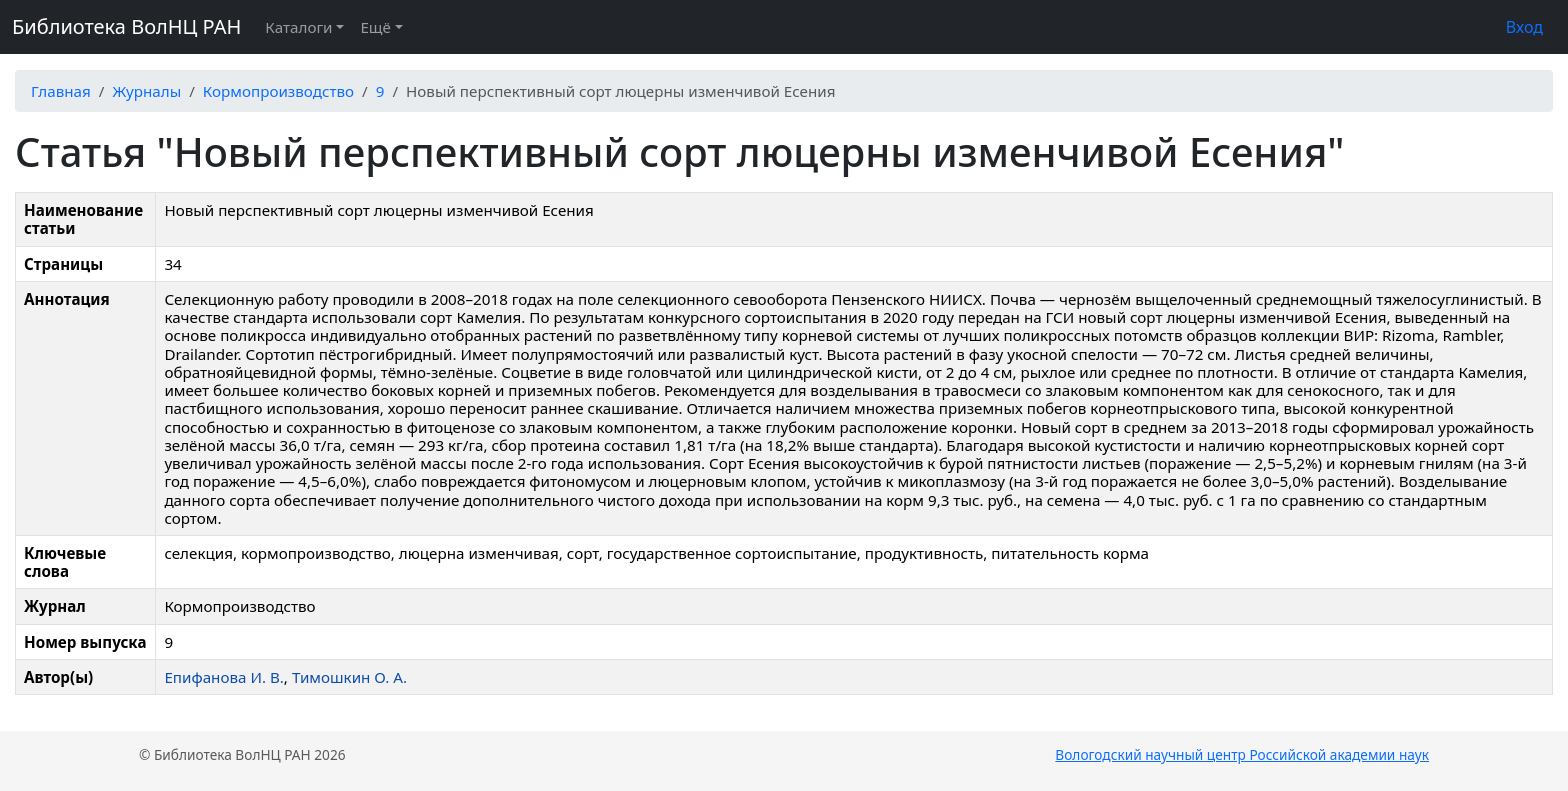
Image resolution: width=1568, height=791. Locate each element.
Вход (1524, 27)
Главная (61, 91)
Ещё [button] (375, 27)
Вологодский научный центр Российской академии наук (1242, 754)
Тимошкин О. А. (349, 677)
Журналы (146, 91)
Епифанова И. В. (223, 677)
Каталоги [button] (298, 27)
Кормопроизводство (278, 91)
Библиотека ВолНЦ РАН (126, 26)
